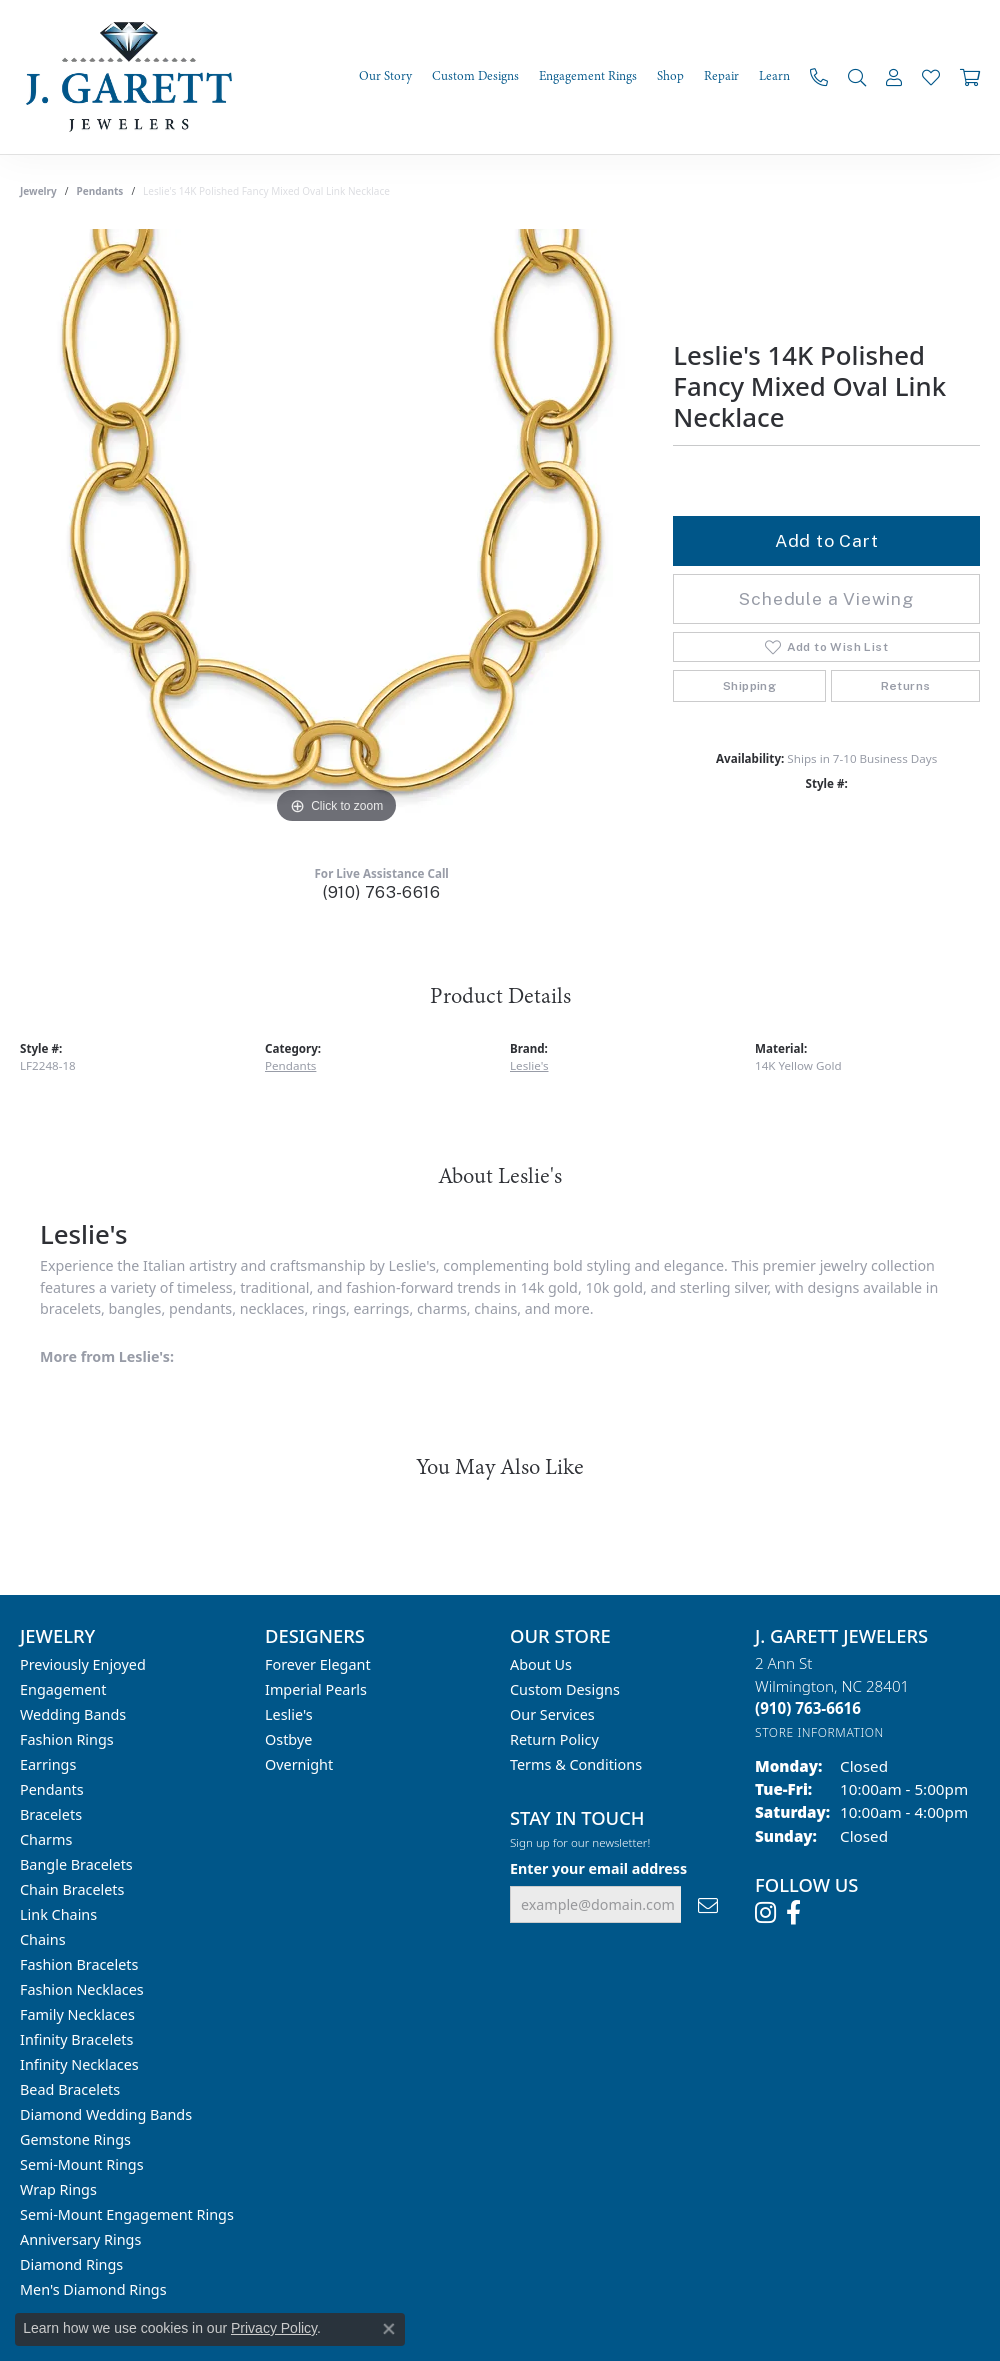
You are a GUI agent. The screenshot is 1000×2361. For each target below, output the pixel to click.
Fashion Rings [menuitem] (67, 1739)
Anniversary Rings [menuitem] (80, 2239)
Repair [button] (721, 76)
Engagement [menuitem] (63, 1689)
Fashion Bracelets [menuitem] (79, 1964)
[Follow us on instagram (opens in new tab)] (765, 1913)
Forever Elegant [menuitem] (318, 1664)
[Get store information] (819, 1732)
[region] (337, 529)
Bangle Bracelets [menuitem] (76, 1864)
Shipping (749, 686)
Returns (906, 686)
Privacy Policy (274, 2328)
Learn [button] (774, 76)
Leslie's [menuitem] (289, 1714)
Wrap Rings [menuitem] (58, 2189)
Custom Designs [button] (475, 76)
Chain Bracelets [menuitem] (72, 1889)
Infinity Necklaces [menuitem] (79, 2064)
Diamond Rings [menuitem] (71, 2264)
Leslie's (529, 1065)
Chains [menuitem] (43, 1939)
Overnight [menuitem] (299, 1764)
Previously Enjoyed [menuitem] (83, 1664)
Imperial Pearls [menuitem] (316, 1689)
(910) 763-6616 (381, 892)
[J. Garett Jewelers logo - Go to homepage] (135, 77)
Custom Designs (565, 1689)
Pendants (100, 191)
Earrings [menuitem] (48, 1764)
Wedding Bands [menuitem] (73, 1714)
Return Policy (554, 1739)
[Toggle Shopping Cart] (970, 77)
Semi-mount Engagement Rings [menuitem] (127, 2214)
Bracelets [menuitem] (51, 1814)
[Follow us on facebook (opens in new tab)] (793, 1913)
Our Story (385, 76)
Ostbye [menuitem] (288, 1739)
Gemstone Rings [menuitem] (75, 2139)
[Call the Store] (808, 1708)
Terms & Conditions (576, 1764)
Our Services (552, 1714)
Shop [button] (670, 76)
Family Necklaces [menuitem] (77, 2014)
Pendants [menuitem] (52, 1789)
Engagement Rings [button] (588, 76)
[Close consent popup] (389, 2329)
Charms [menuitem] (46, 1839)
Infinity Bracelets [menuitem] (76, 2039)
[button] (857, 77)
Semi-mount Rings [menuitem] (82, 2164)
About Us (541, 1664)
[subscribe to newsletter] (708, 1904)
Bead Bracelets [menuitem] (70, 2089)
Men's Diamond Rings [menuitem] (93, 2289)
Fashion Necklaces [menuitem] (82, 1989)
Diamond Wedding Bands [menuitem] (106, 2114)
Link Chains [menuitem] (58, 1914)
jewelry (38, 191)
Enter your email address (598, 1868)
